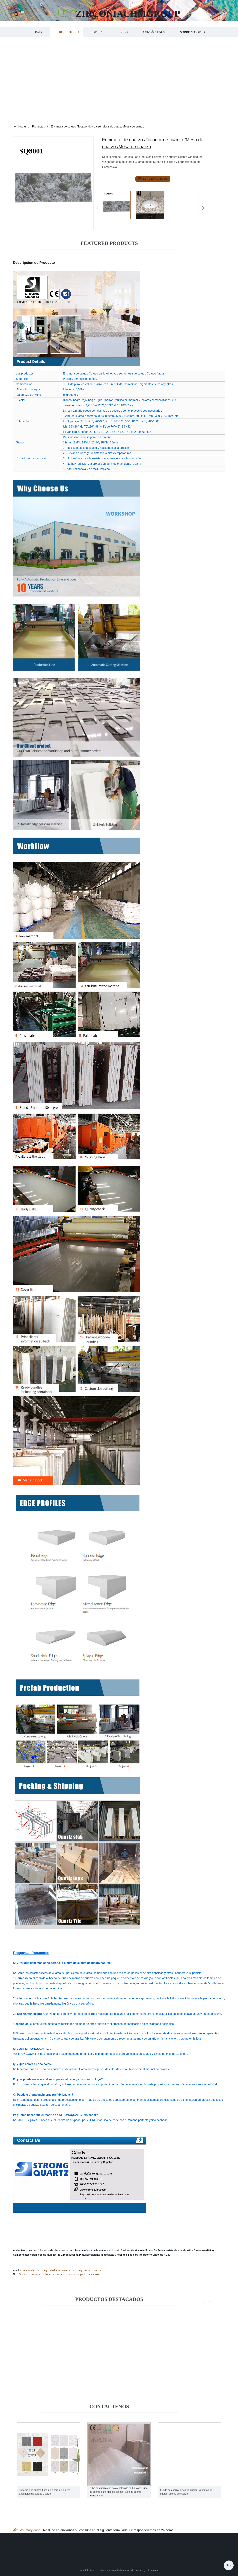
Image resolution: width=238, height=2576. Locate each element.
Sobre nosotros (193, 79)
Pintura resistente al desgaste (96, 2254)
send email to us (153, 179)
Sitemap (154, 2570)
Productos (66, 79)
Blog (124, 79)
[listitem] (119, 206)
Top (229, 2566)
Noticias (97, 79)
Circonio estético (204, 2250)
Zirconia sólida (70, 2254)
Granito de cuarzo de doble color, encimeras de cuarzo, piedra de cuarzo (59, 2274)
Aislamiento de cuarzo (26, 2250)
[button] (16, 14)
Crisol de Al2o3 (161, 2254)
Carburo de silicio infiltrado (137, 2250)
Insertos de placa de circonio (57, 2250)
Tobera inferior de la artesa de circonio (97, 2250)
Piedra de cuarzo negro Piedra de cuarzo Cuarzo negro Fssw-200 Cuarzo (63, 2270)
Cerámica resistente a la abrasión (173, 2250)
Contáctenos (154, 79)
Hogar (37, 79)
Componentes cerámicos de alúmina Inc (36, 2254)
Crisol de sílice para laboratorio (133, 2254)
